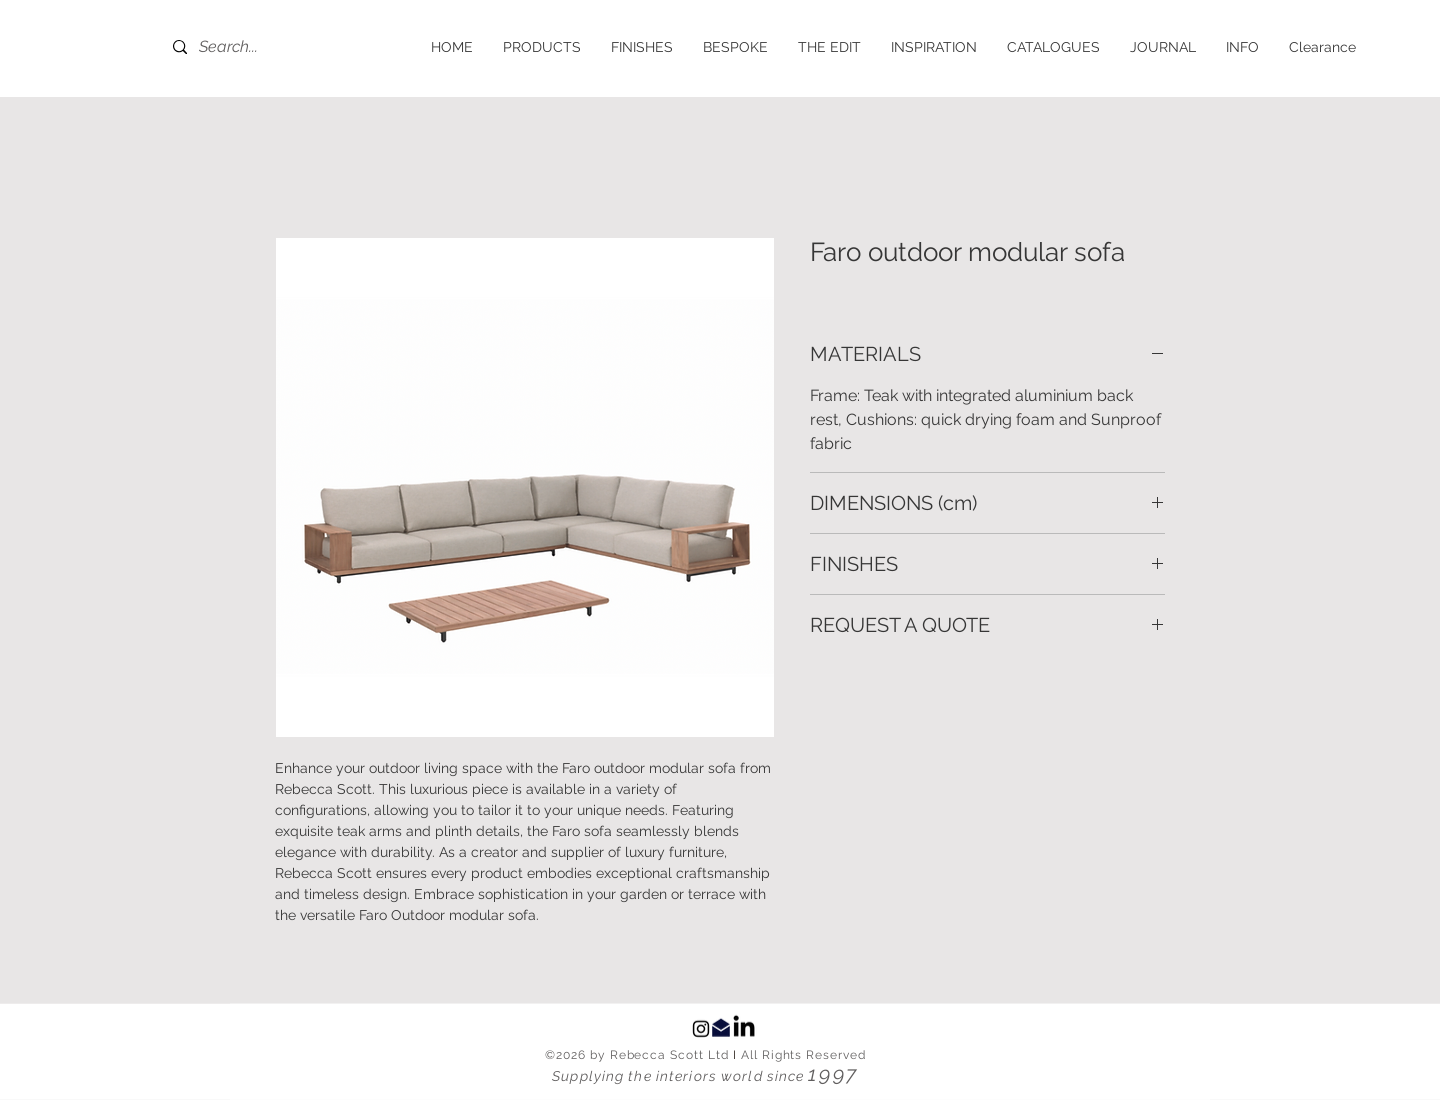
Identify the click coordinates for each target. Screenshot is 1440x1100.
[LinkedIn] (744, 1026)
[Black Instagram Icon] (701, 1029)
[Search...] (268, 47)
